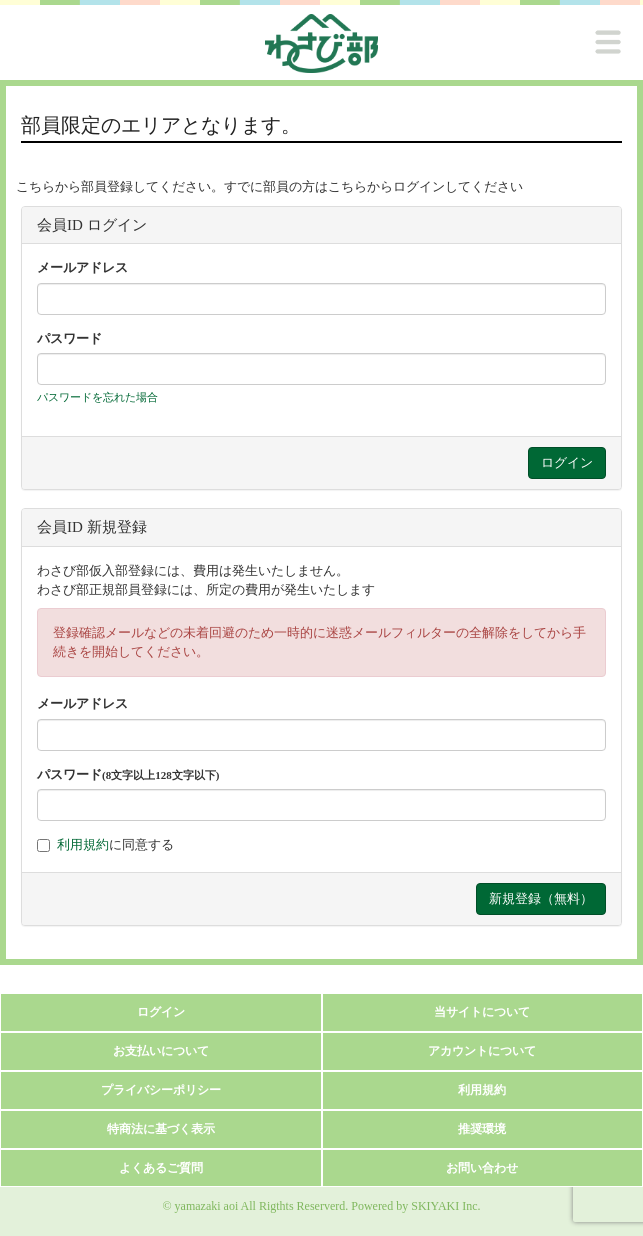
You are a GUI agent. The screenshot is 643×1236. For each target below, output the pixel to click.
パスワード (69, 338)
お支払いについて (161, 1051)
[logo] (321, 43)
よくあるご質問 (161, 1168)
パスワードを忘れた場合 (97, 397)
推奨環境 (482, 1129)
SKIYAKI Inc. (445, 1206)
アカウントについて (482, 1051)
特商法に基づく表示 (161, 1129)
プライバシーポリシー (161, 1090)
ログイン (161, 1012)
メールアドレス (82, 267)
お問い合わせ (482, 1168)
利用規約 (83, 844)
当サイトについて (482, 1012)
